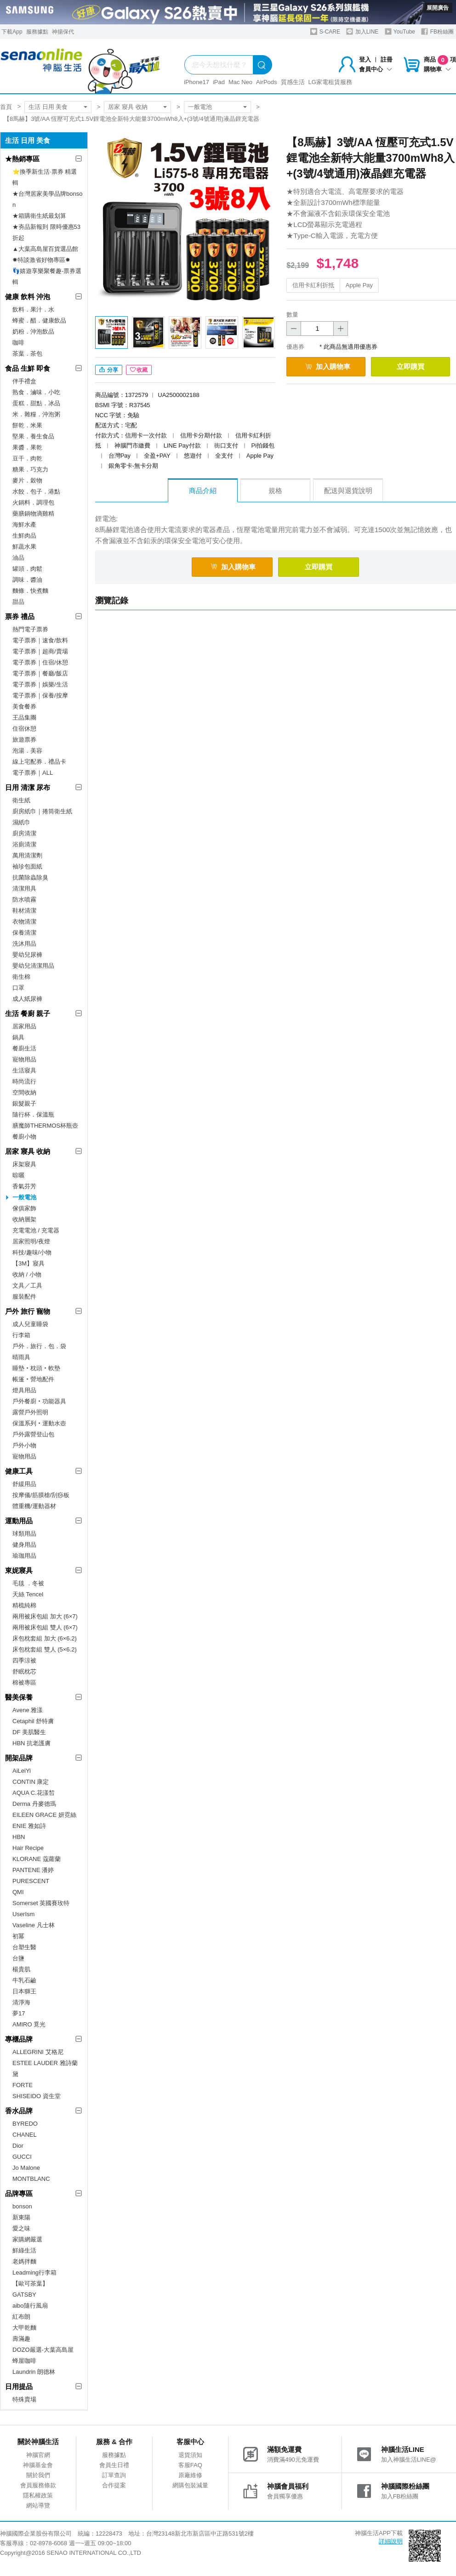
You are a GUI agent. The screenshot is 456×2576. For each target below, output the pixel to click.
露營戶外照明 (30, 1412)
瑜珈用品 (24, 1555)
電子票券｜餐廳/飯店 (40, 673)
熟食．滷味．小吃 (36, 392)
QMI (18, 1892)
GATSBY (24, 2294)
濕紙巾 (21, 822)
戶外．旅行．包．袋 (39, 1346)
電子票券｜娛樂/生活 (40, 684)
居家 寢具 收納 (127, 106)
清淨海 (21, 2002)
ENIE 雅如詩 (29, 1825)
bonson (22, 2206)
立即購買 (410, 366)
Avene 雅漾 (27, 1710)
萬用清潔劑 (27, 855)
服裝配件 (24, 1296)
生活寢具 (24, 1070)
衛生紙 (21, 800)
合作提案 (114, 2485)
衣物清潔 (24, 921)
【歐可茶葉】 (30, 2283)
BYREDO (25, 2123)
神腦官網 (38, 2454)
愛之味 (21, 2228)
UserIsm (23, 1914)
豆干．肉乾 (27, 458)
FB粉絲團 (437, 31)
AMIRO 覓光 (29, 2024)
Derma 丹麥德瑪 (34, 1803)
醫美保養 (19, 1697)
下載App (11, 31)
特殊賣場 (24, 2399)
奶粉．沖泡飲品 (33, 331)
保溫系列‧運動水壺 (39, 1423)
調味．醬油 (27, 579)
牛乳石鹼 (24, 1980)
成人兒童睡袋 (30, 1324)
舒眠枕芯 (24, 1671)
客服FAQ (190, 2465)
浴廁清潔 (24, 844)
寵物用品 (24, 1059)
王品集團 (24, 717)
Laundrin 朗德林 (33, 2371)
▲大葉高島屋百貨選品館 (45, 248)
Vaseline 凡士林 (33, 1925)
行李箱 (21, 1335)
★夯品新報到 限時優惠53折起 (46, 232)
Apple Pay (359, 285)
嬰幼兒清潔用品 (33, 965)
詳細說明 (391, 2541)
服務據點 (37, 31)
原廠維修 (190, 2475)
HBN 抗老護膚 (31, 1743)
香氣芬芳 (24, 1186)
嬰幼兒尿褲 (27, 954)
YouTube (400, 31)
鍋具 (18, 1037)
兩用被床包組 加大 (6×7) (45, 1616)
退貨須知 (190, 2454)
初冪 (18, 1936)
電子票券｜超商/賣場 (40, 651)
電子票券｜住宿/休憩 (40, 662)
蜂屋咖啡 (24, 2360)
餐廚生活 (24, 1048)
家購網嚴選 (27, 2239)
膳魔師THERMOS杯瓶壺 (45, 1125)
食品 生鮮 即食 (27, 368)
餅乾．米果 (27, 425)
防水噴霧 (24, 899)
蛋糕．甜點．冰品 (36, 403)
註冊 (387, 59)
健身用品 (24, 1544)
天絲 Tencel (27, 1594)
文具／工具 (27, 1285)
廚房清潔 (24, 833)
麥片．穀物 (27, 480)
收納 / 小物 (26, 1274)
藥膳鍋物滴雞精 (33, 513)
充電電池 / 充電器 (35, 1230)
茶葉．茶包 (27, 353)
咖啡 (18, 342)
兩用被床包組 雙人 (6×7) (45, 1627)
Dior (17, 2145)
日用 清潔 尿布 (27, 787)
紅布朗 (21, 2316)
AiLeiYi (21, 1770)
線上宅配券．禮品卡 (39, 761)
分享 (108, 370)
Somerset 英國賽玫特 (40, 1903)
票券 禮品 (19, 616)
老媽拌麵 (24, 2261)
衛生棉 (21, 976)
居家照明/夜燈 (31, 1241)
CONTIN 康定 (30, 1781)
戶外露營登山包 (33, 1434)
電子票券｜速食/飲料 (40, 640)
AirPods (266, 82)
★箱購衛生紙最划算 (39, 215)
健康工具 (19, 1471)
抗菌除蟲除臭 (30, 877)
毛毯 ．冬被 (28, 1583)
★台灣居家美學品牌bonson (47, 199)
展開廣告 (438, 8)
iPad (219, 82)
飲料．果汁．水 (33, 309)
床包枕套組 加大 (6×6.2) (44, 1638)
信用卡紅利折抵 (313, 285)
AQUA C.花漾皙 (33, 1792)
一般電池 (200, 106)
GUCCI (22, 2156)
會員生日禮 (114, 2465)
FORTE (22, 2085)
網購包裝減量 (190, 2485)
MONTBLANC (31, 2178)
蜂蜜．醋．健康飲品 (39, 320)
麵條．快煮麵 (30, 590)
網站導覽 (38, 2505)
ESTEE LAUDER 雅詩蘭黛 (45, 2068)
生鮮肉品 (24, 535)
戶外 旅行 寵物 (27, 1311)
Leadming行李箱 (34, 2272)
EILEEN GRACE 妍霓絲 (44, 1814)
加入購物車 (327, 366)
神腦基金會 (38, 2465)
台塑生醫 (24, 1947)
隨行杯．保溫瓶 (33, 1114)
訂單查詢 (114, 2475)
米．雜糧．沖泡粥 (36, 414)
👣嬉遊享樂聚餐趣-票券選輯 (46, 276)
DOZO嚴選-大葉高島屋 (43, 2349)
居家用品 (24, 1026)
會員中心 (375, 69)
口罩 (18, 987)
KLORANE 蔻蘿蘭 (36, 1858)
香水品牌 (19, 2111)
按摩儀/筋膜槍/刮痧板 (40, 1495)
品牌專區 (19, 2193)
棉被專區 (24, 1682)
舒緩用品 (24, 1484)
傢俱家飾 (24, 1208)
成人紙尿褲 (27, 998)
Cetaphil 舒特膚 (33, 1721)
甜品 (18, 601)
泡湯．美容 (27, 750)
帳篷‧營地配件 (33, 1379)
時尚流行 (24, 1081)
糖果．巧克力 (30, 469)
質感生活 (293, 82)
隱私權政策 (38, 2495)
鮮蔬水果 (24, 546)
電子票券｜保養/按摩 (40, 695)
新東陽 (21, 2217)
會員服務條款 (38, 2485)
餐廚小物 (24, 1136)
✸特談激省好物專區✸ (41, 259)
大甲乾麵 (24, 2327)
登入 (365, 59)
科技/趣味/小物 (31, 1252)
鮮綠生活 (24, 2250)
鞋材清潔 (24, 910)
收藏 (139, 370)
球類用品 (24, 1533)
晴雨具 (21, 1357)
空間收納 (24, 1092)
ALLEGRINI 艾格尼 (37, 2051)
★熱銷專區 (22, 159)
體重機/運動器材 (34, 1506)
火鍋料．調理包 (33, 502)
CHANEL (24, 2134)
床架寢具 (24, 1164)
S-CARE (325, 31)
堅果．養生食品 (33, 436)
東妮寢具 (19, 1570)
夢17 (18, 2013)
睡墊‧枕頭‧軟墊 (36, 1368)
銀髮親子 (24, 1103)
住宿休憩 (24, 728)
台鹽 (18, 1958)
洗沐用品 (24, 943)
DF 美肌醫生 (29, 1732)
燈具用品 (24, 1390)
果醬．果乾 (27, 447)
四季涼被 (24, 1660)
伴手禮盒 (24, 381)
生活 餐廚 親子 (27, 1013)
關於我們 (38, 2475)
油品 (18, 557)
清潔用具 (24, 888)
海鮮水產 (24, 524)
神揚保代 (63, 31)
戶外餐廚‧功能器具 (39, 1401)
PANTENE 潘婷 (33, 1870)
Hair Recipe (28, 1847)
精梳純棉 (24, 1605)
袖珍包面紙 (27, 866)
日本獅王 (24, 1991)
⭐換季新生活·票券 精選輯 (44, 177)
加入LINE (362, 31)
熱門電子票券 (30, 629)
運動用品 (19, 1521)
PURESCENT (30, 1881)
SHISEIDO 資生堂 (36, 2096)
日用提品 (19, 2386)
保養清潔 (24, 932)
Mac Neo (240, 82)
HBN (18, 1836)
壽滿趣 (21, 2338)
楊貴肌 (21, 1969)
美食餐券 (24, 706)
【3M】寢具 (28, 1263)
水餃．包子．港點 (36, 491)
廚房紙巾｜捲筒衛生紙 (42, 811)
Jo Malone (26, 2167)
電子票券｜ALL (32, 772)
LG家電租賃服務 (330, 82)
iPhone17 (196, 82)
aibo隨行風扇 (30, 2305)
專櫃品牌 (19, 2039)
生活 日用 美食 (48, 106)
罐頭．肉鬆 (27, 568)
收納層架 (24, 1219)
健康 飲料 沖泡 (27, 297)
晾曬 (18, 1175)
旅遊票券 (24, 739)
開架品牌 (19, 1758)
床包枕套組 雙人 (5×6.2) (44, 1649)
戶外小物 (24, 1445)
